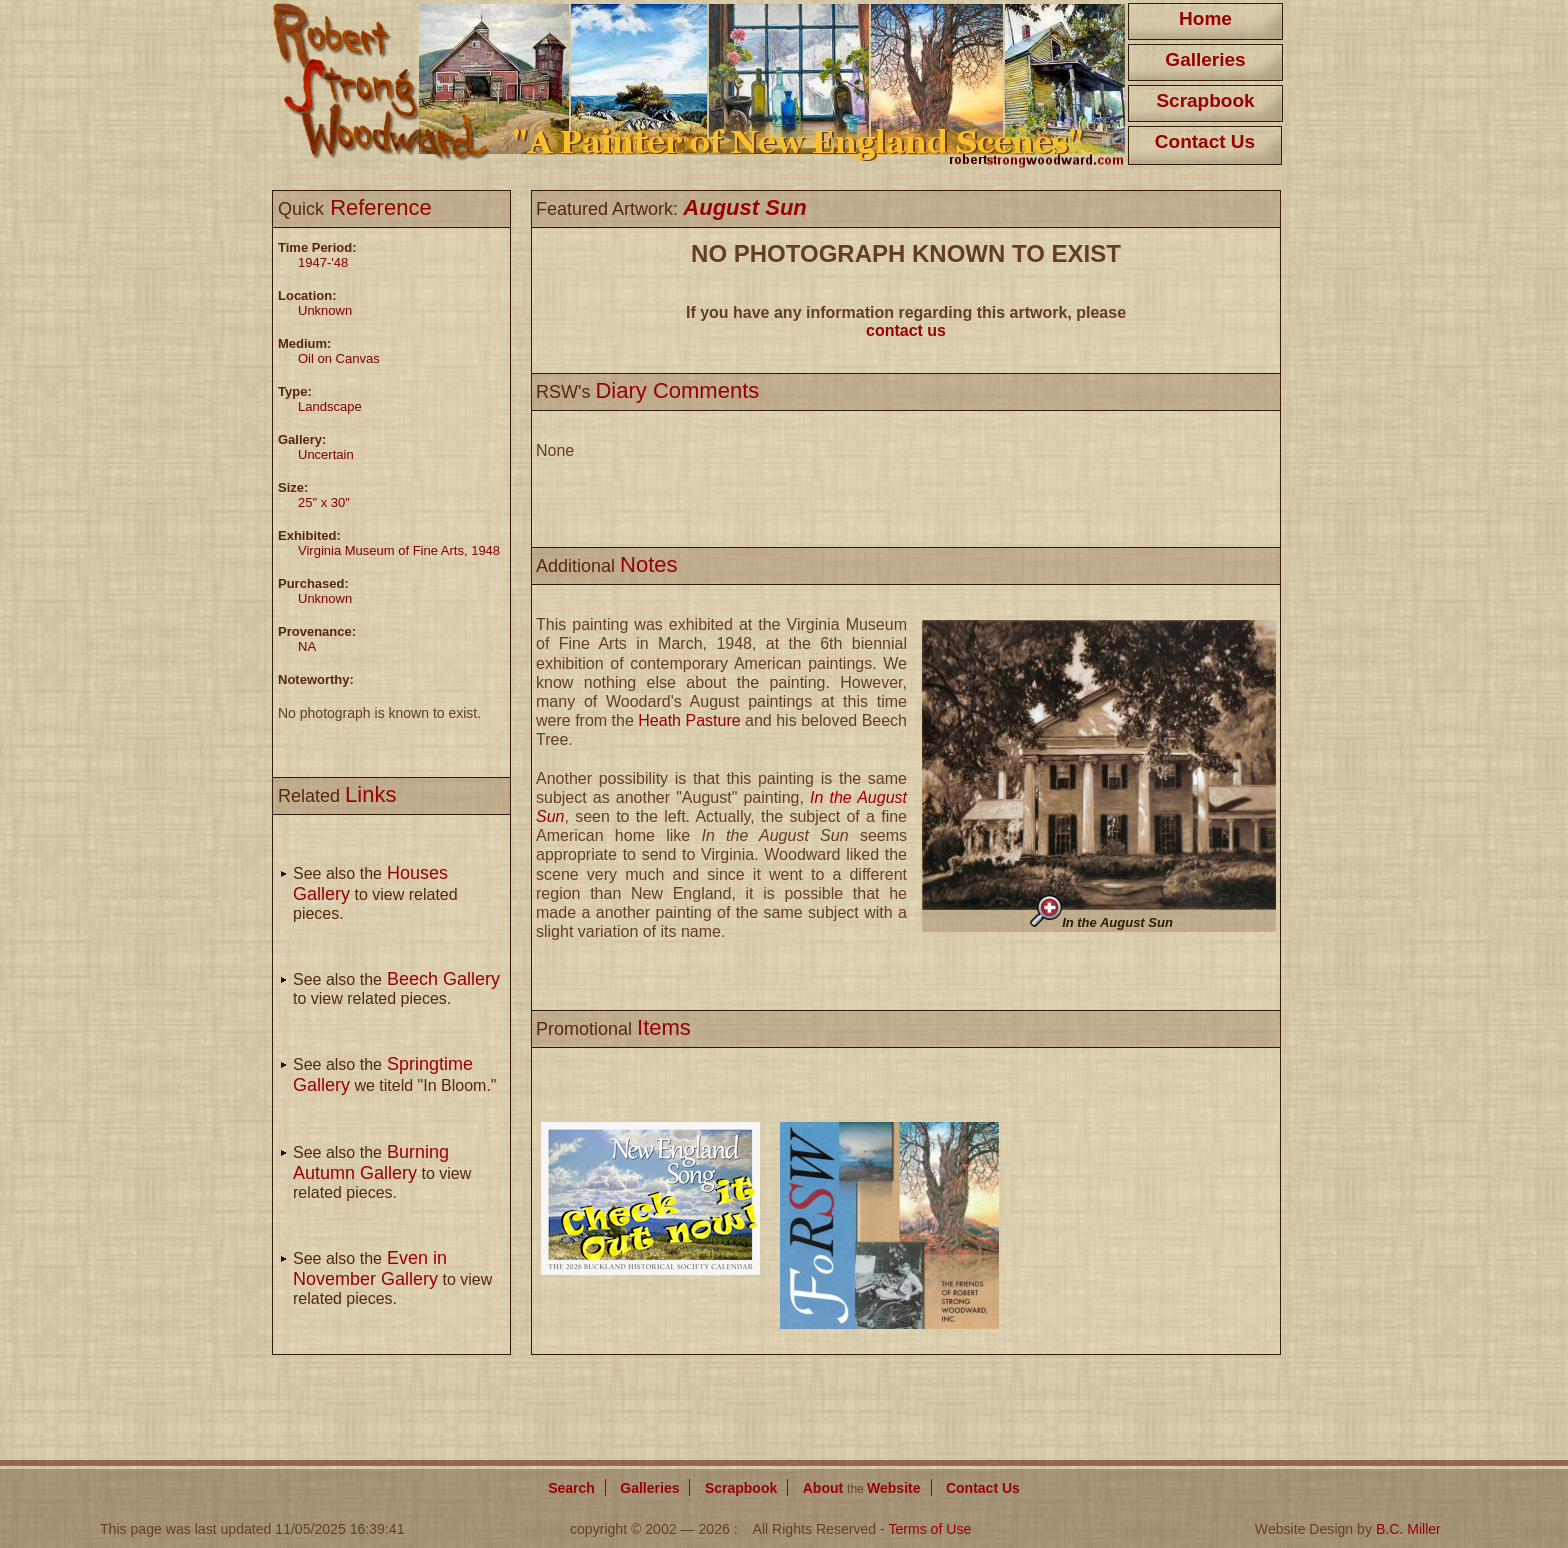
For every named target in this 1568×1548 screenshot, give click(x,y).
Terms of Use (929, 1529)
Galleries (1205, 59)
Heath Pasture (689, 720)
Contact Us (1205, 141)
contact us (906, 330)
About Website (862, 1488)
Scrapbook (1205, 100)
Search (571, 1488)
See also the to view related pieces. (375, 893)
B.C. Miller (1408, 1529)
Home (1205, 18)
